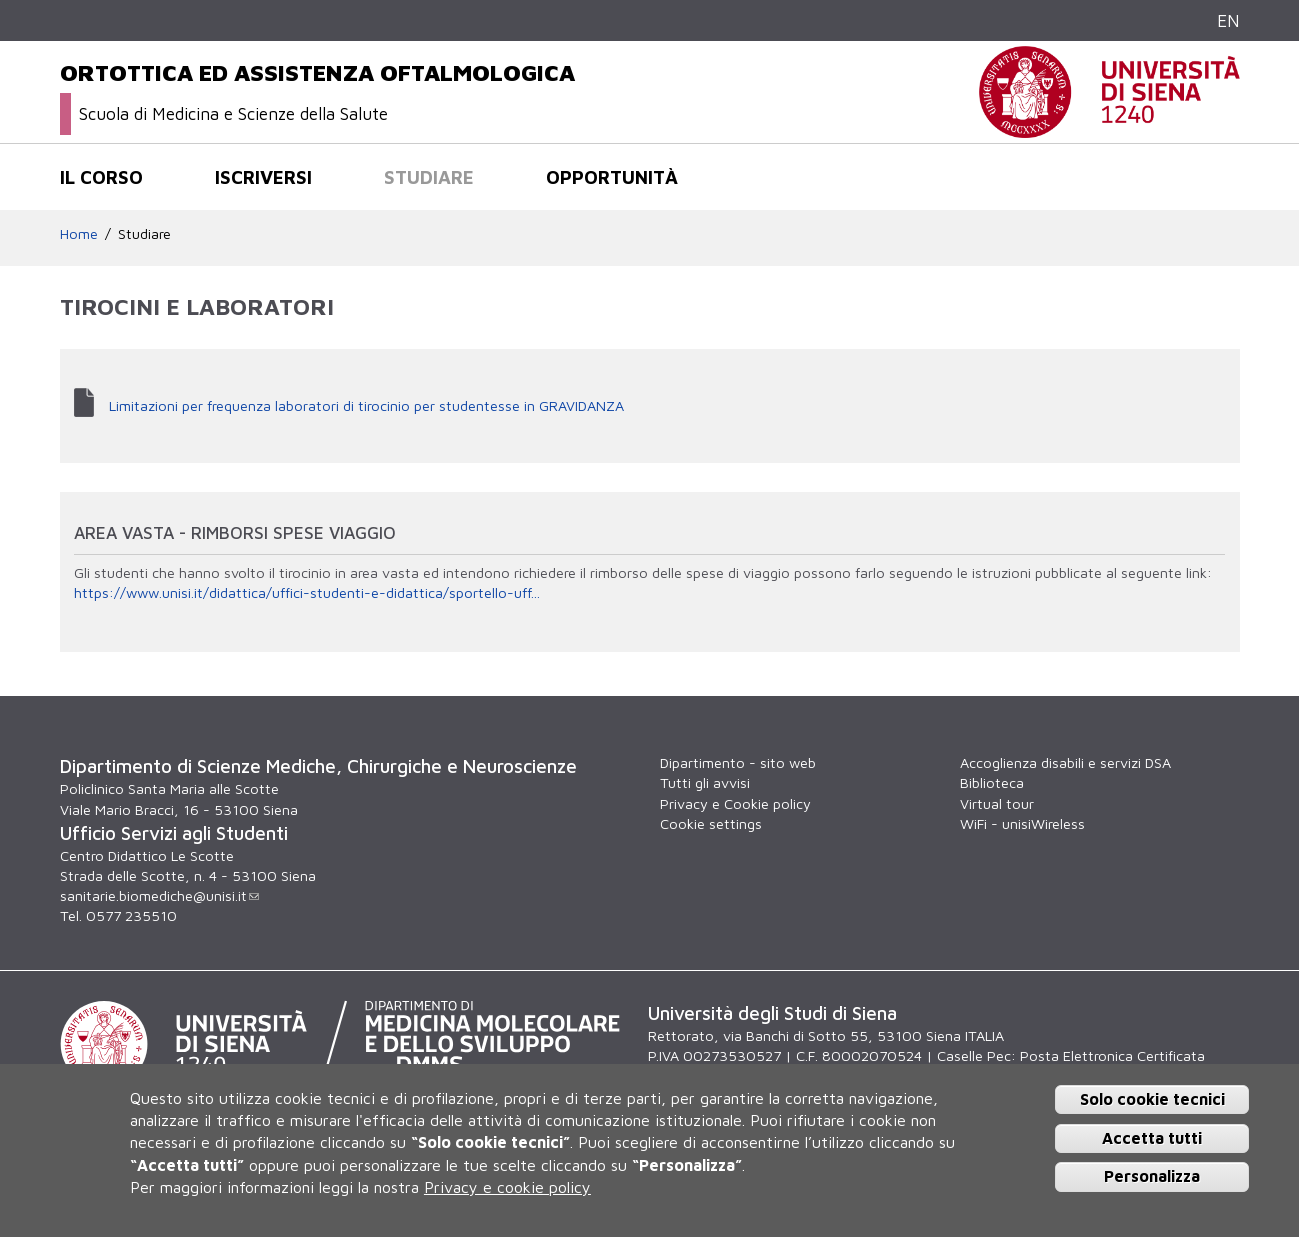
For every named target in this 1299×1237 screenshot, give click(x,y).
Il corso (101, 177)
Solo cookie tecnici (1152, 1099)
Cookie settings (711, 823)
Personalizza (1152, 1176)
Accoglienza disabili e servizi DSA (1065, 762)
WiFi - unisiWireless (1022, 823)
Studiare (429, 177)
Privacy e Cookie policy (735, 803)
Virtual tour (997, 803)
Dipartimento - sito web (738, 762)
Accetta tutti (1152, 1138)
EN (1228, 20)
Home (79, 233)
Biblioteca (992, 782)
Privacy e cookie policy (507, 1187)
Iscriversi (263, 177)
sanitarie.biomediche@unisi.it (159, 895)
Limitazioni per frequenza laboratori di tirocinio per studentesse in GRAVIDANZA (366, 405)
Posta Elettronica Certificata (1112, 1055)
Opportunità (612, 177)
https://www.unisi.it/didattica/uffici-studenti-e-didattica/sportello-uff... (307, 592)
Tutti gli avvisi (705, 782)
